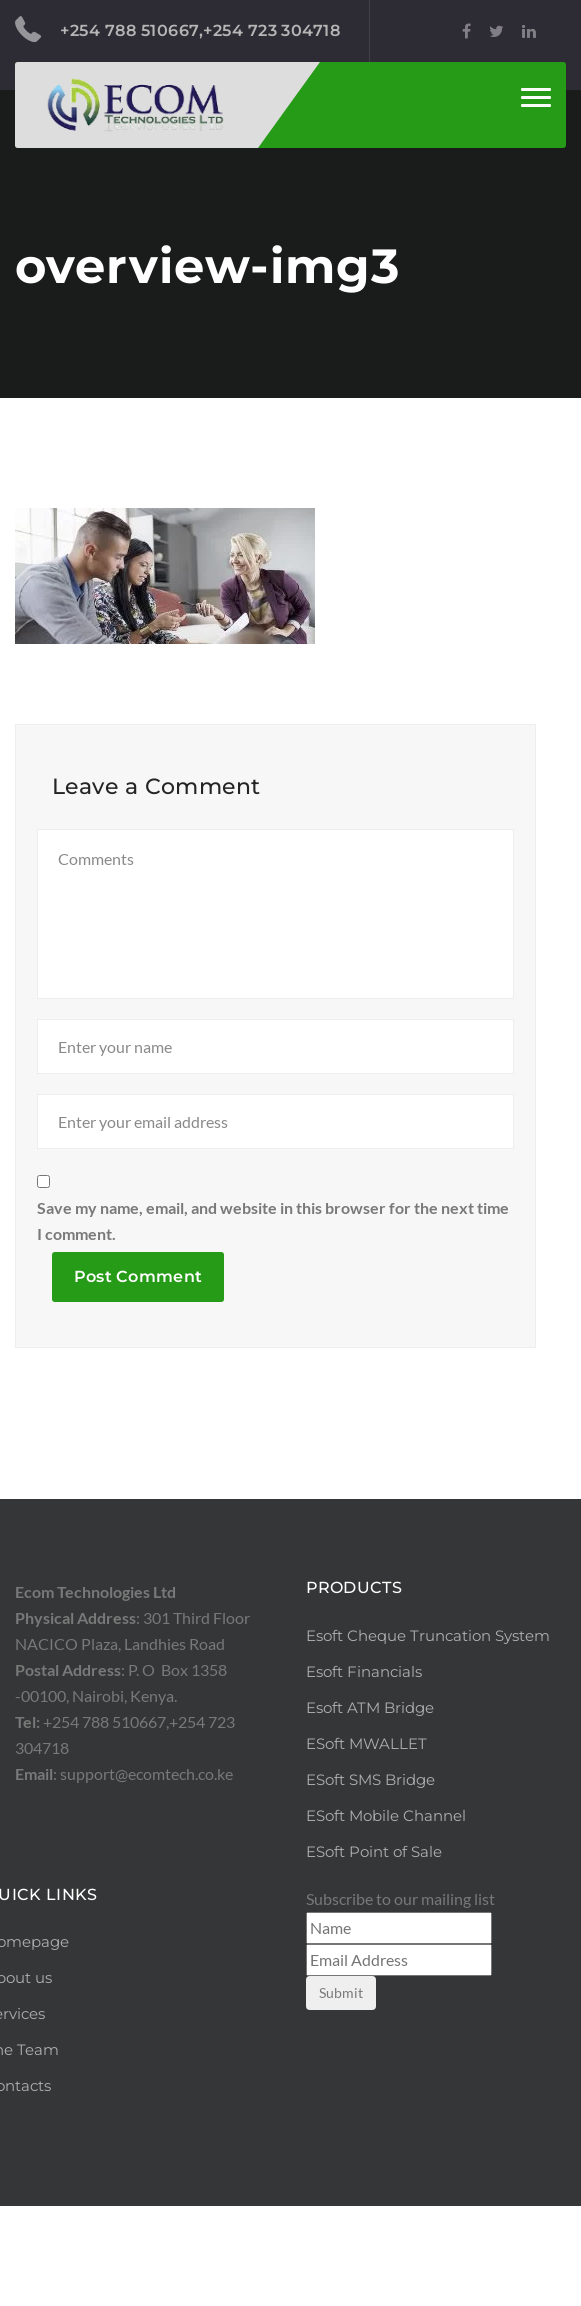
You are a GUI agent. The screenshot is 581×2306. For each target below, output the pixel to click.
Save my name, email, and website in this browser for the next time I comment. (273, 1320)
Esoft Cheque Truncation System (428, 1735)
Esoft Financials (364, 1771)
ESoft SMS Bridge (370, 1879)
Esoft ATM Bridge (370, 1807)
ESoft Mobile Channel (386, 1915)
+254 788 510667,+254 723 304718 (177, 30)
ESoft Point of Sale (374, 1951)
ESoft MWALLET (366, 1843)
